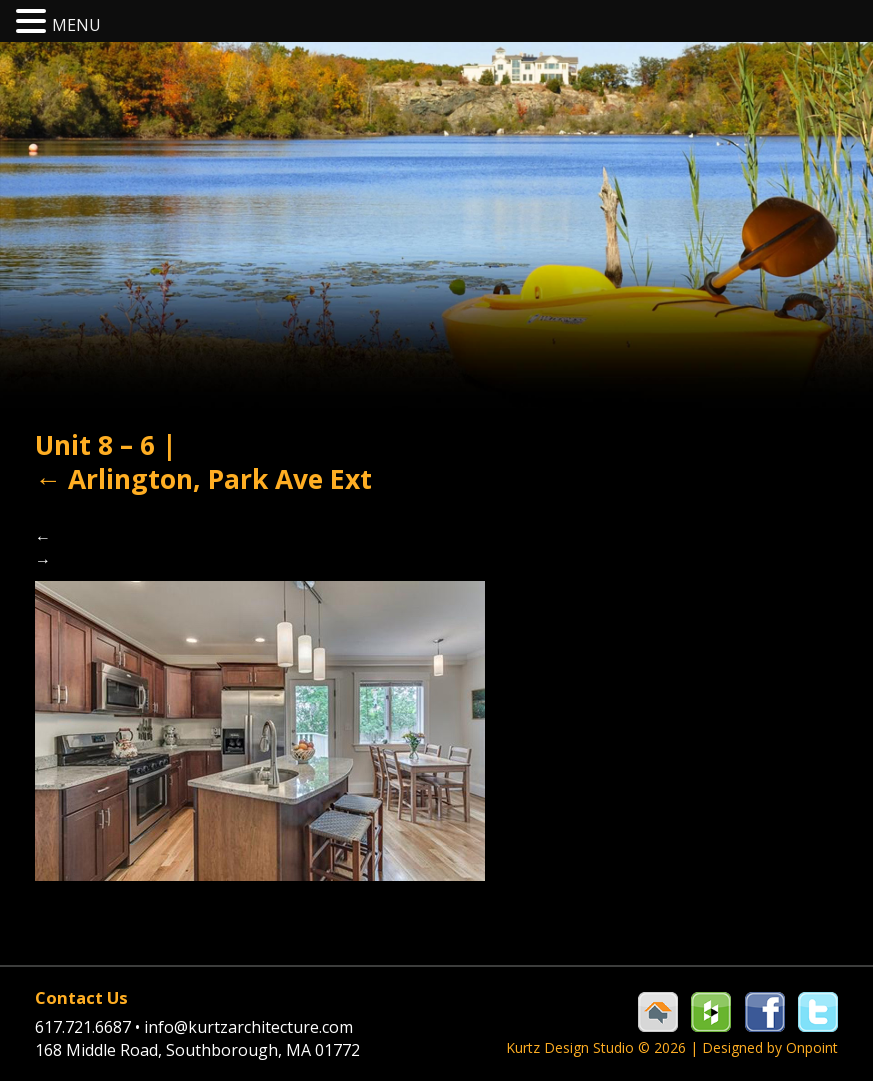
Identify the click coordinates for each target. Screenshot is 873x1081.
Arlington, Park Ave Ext (203, 479)
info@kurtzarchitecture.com (248, 1027)
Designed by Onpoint (770, 1047)
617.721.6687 (89, 1027)
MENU (76, 25)
